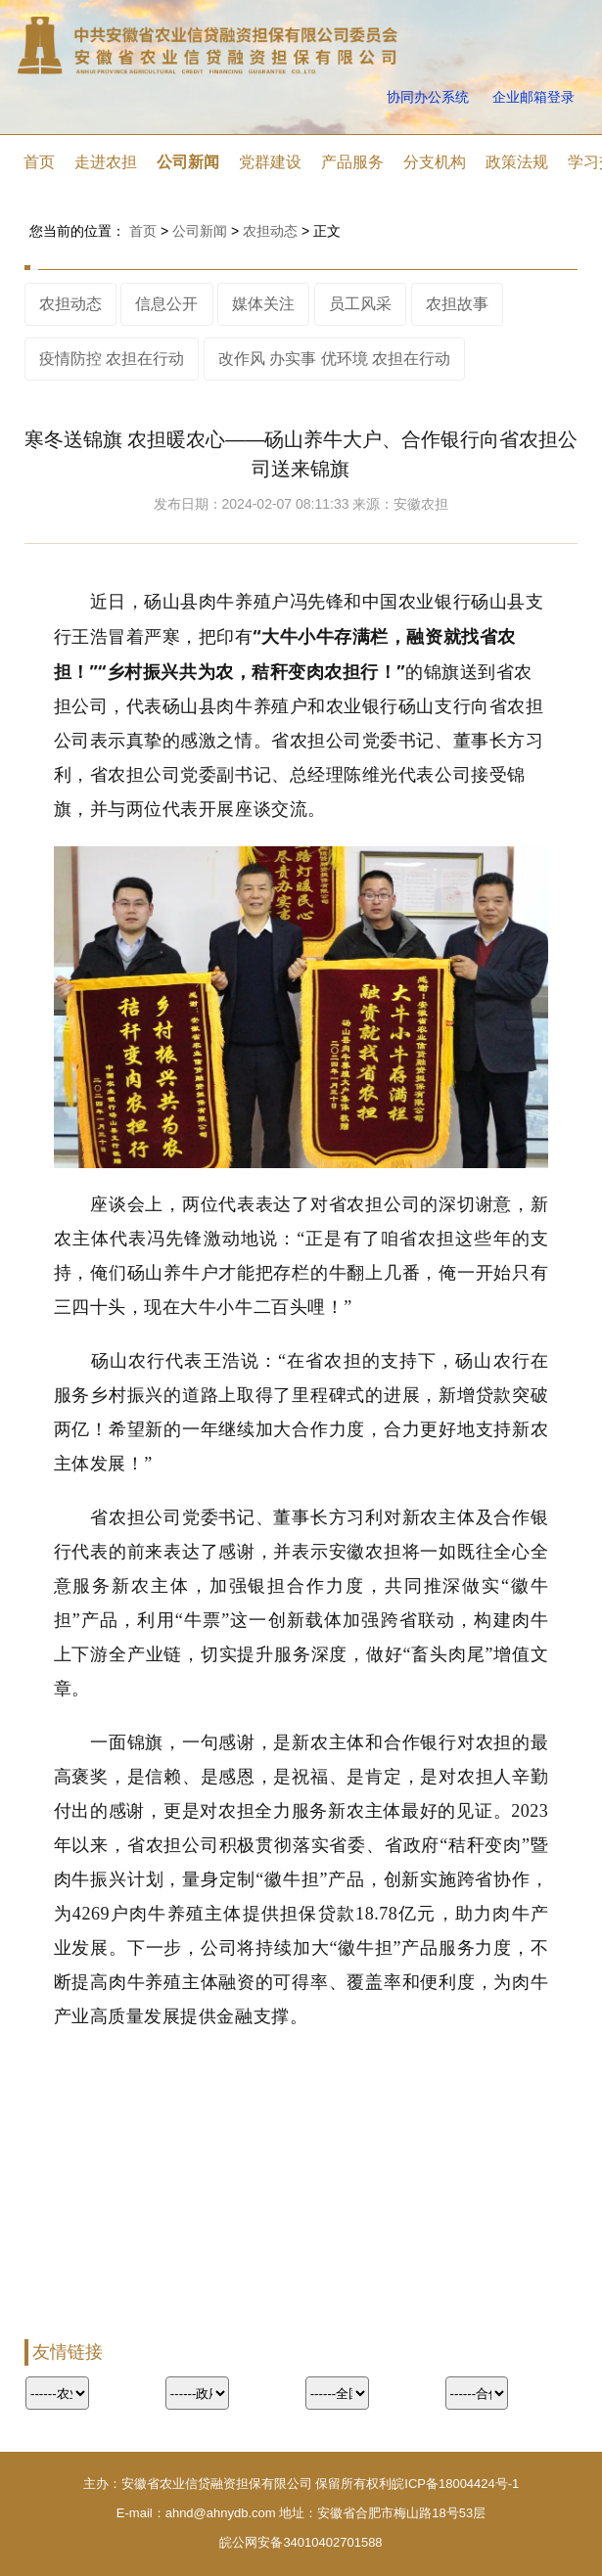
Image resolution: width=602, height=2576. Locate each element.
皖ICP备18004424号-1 (455, 2483)
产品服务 (352, 162)
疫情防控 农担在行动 (111, 358)
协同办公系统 (428, 97)
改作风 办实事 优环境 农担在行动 (334, 358)
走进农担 (105, 162)
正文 (327, 231)
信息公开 (166, 303)
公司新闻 (188, 162)
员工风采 (360, 303)
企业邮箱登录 (533, 97)
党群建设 (270, 162)
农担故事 (457, 303)
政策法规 (517, 162)
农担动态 (270, 231)
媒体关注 (263, 303)
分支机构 (434, 162)
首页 (39, 162)
